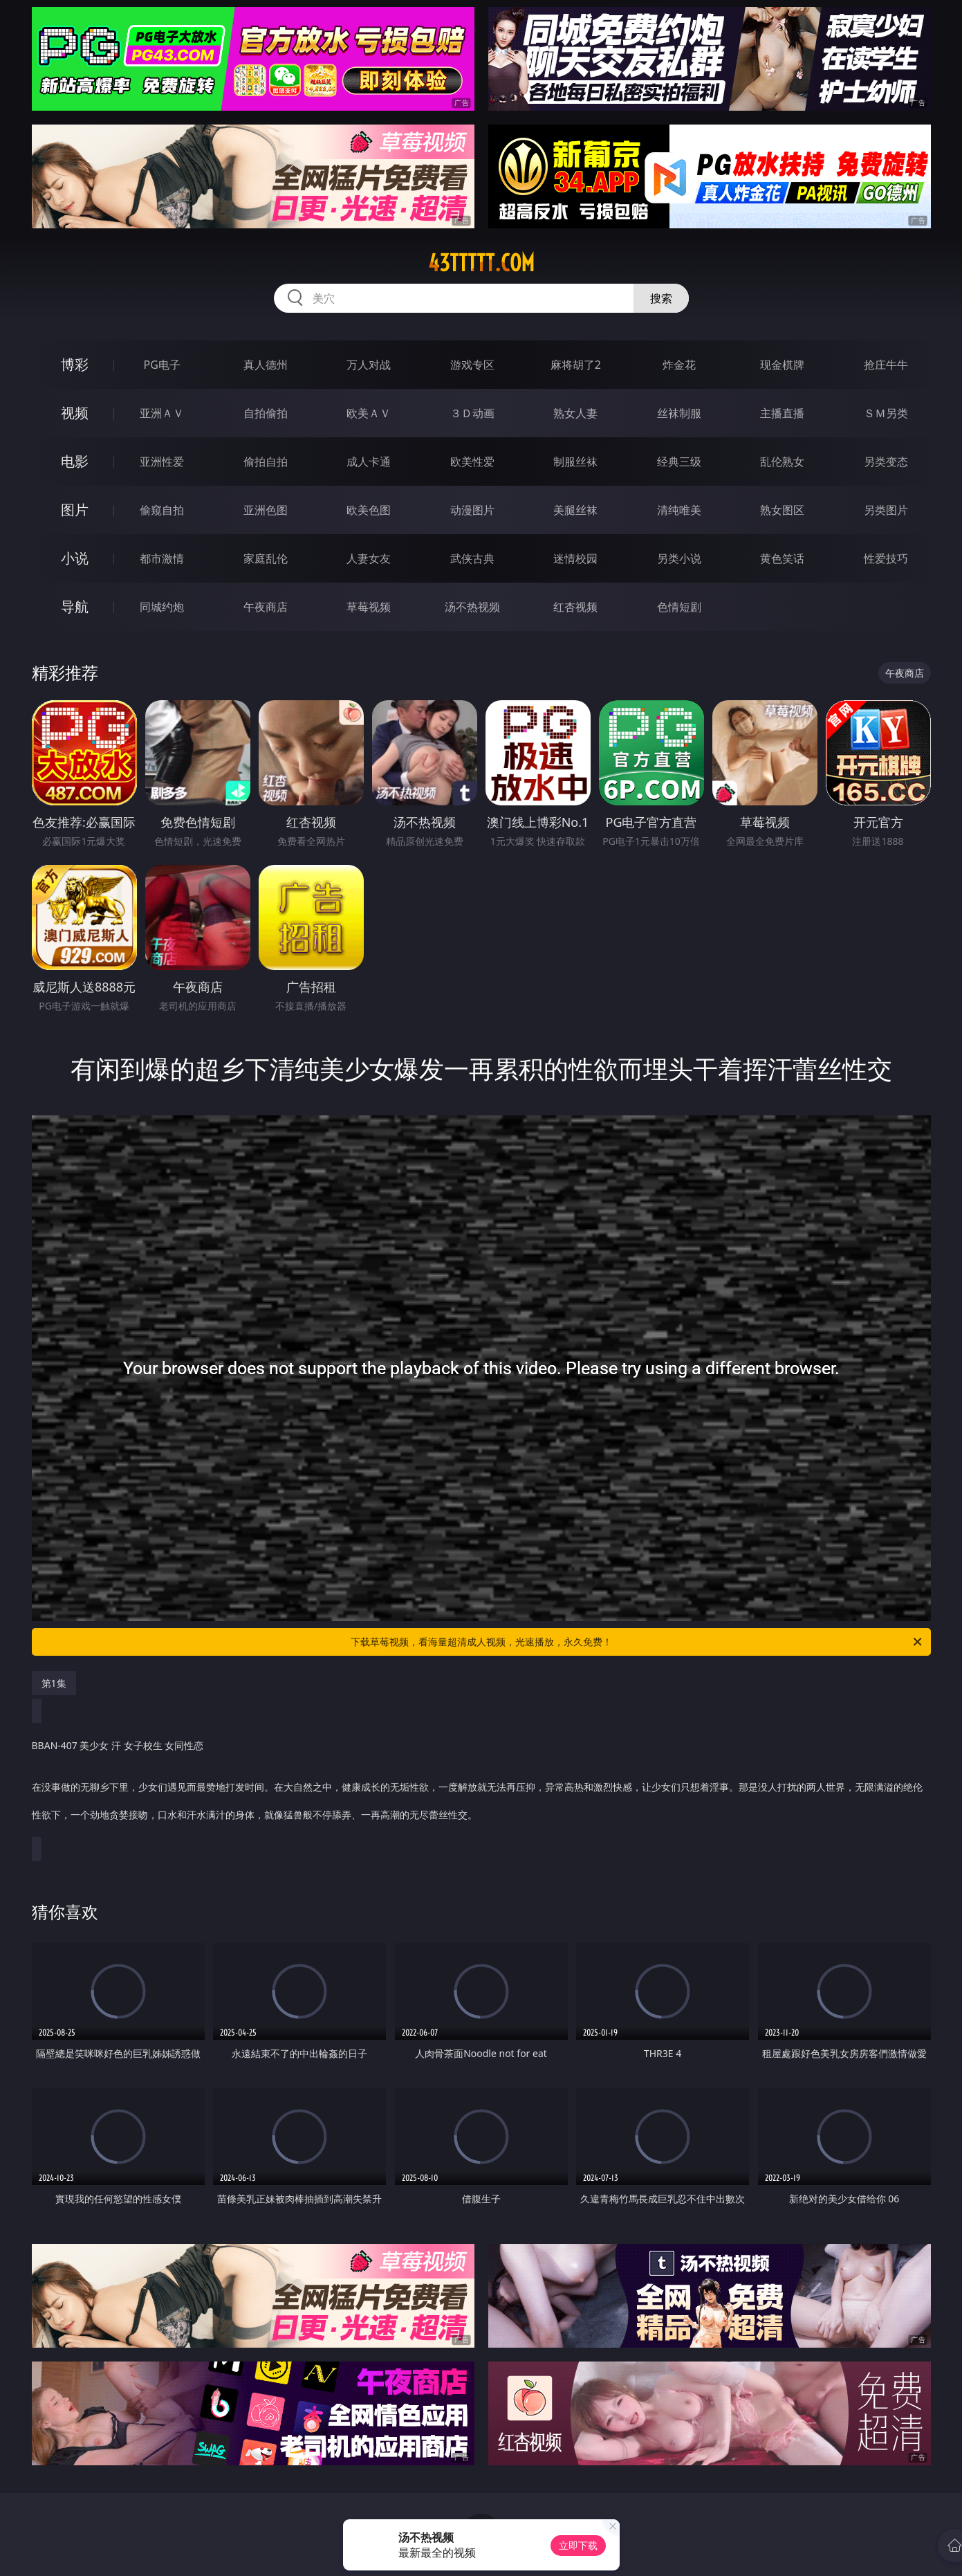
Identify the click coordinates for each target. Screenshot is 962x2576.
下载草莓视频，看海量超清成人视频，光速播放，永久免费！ (637, 1642)
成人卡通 (368, 461)
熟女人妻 (575, 413)
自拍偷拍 (265, 413)
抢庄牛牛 (886, 364)
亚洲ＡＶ (162, 413)
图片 (75, 509)
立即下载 (578, 2545)
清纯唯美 (679, 510)
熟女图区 (782, 510)
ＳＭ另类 (886, 413)
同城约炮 (162, 606)
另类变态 (886, 461)
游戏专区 (472, 364)
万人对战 (368, 364)
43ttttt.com (481, 263)
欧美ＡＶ (368, 413)
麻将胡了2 (576, 364)
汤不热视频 (472, 606)
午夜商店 (265, 606)
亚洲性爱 (162, 461)
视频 (75, 412)
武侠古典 (472, 558)
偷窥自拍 (162, 510)
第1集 (53, 1683)
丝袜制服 (679, 413)
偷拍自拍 (265, 461)
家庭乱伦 (265, 558)
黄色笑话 (782, 558)
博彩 (75, 364)
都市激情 (162, 558)
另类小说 (679, 558)
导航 (75, 606)
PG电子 (162, 364)
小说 (75, 558)
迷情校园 (575, 558)
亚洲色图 (265, 510)
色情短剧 (679, 606)
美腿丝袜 (575, 510)
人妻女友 (368, 558)
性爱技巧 (886, 558)
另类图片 (886, 510)
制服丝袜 (575, 461)
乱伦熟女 (782, 461)
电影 (75, 461)
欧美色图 (368, 510)
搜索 (661, 298)
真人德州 (265, 364)
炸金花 (679, 364)
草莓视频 (368, 606)
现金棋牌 (782, 364)
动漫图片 (472, 510)
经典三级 (679, 461)
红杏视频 (575, 606)
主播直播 (782, 413)
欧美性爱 (472, 461)
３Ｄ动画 (472, 413)
